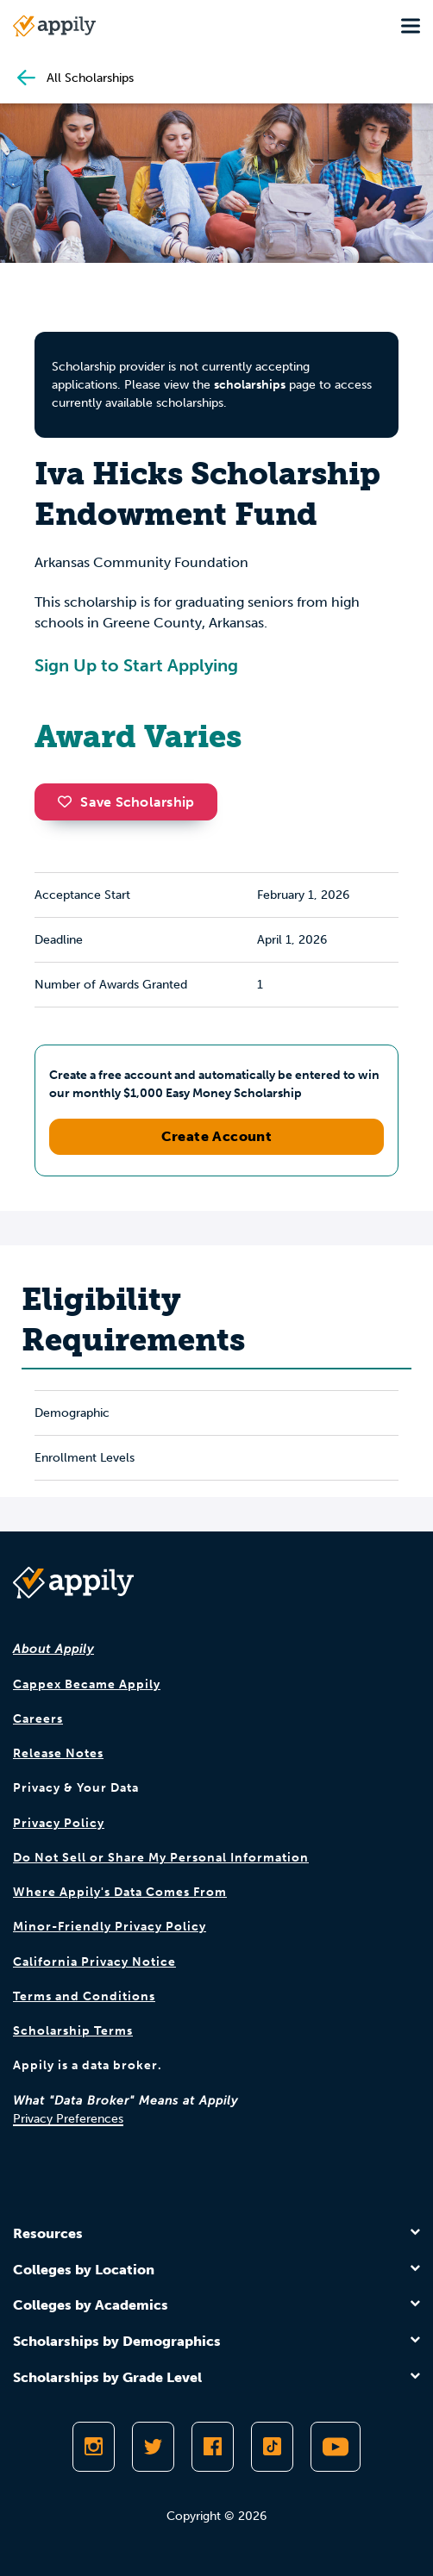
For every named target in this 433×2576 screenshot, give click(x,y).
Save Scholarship (126, 802)
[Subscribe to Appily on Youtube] (336, 2447)
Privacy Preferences (68, 2118)
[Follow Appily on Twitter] (153, 2447)
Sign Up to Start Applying (136, 665)
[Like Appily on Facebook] (212, 2447)
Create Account (217, 1136)
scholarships (250, 384)
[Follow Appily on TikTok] (272, 2447)
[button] (69, 801)
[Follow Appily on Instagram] (93, 2447)
